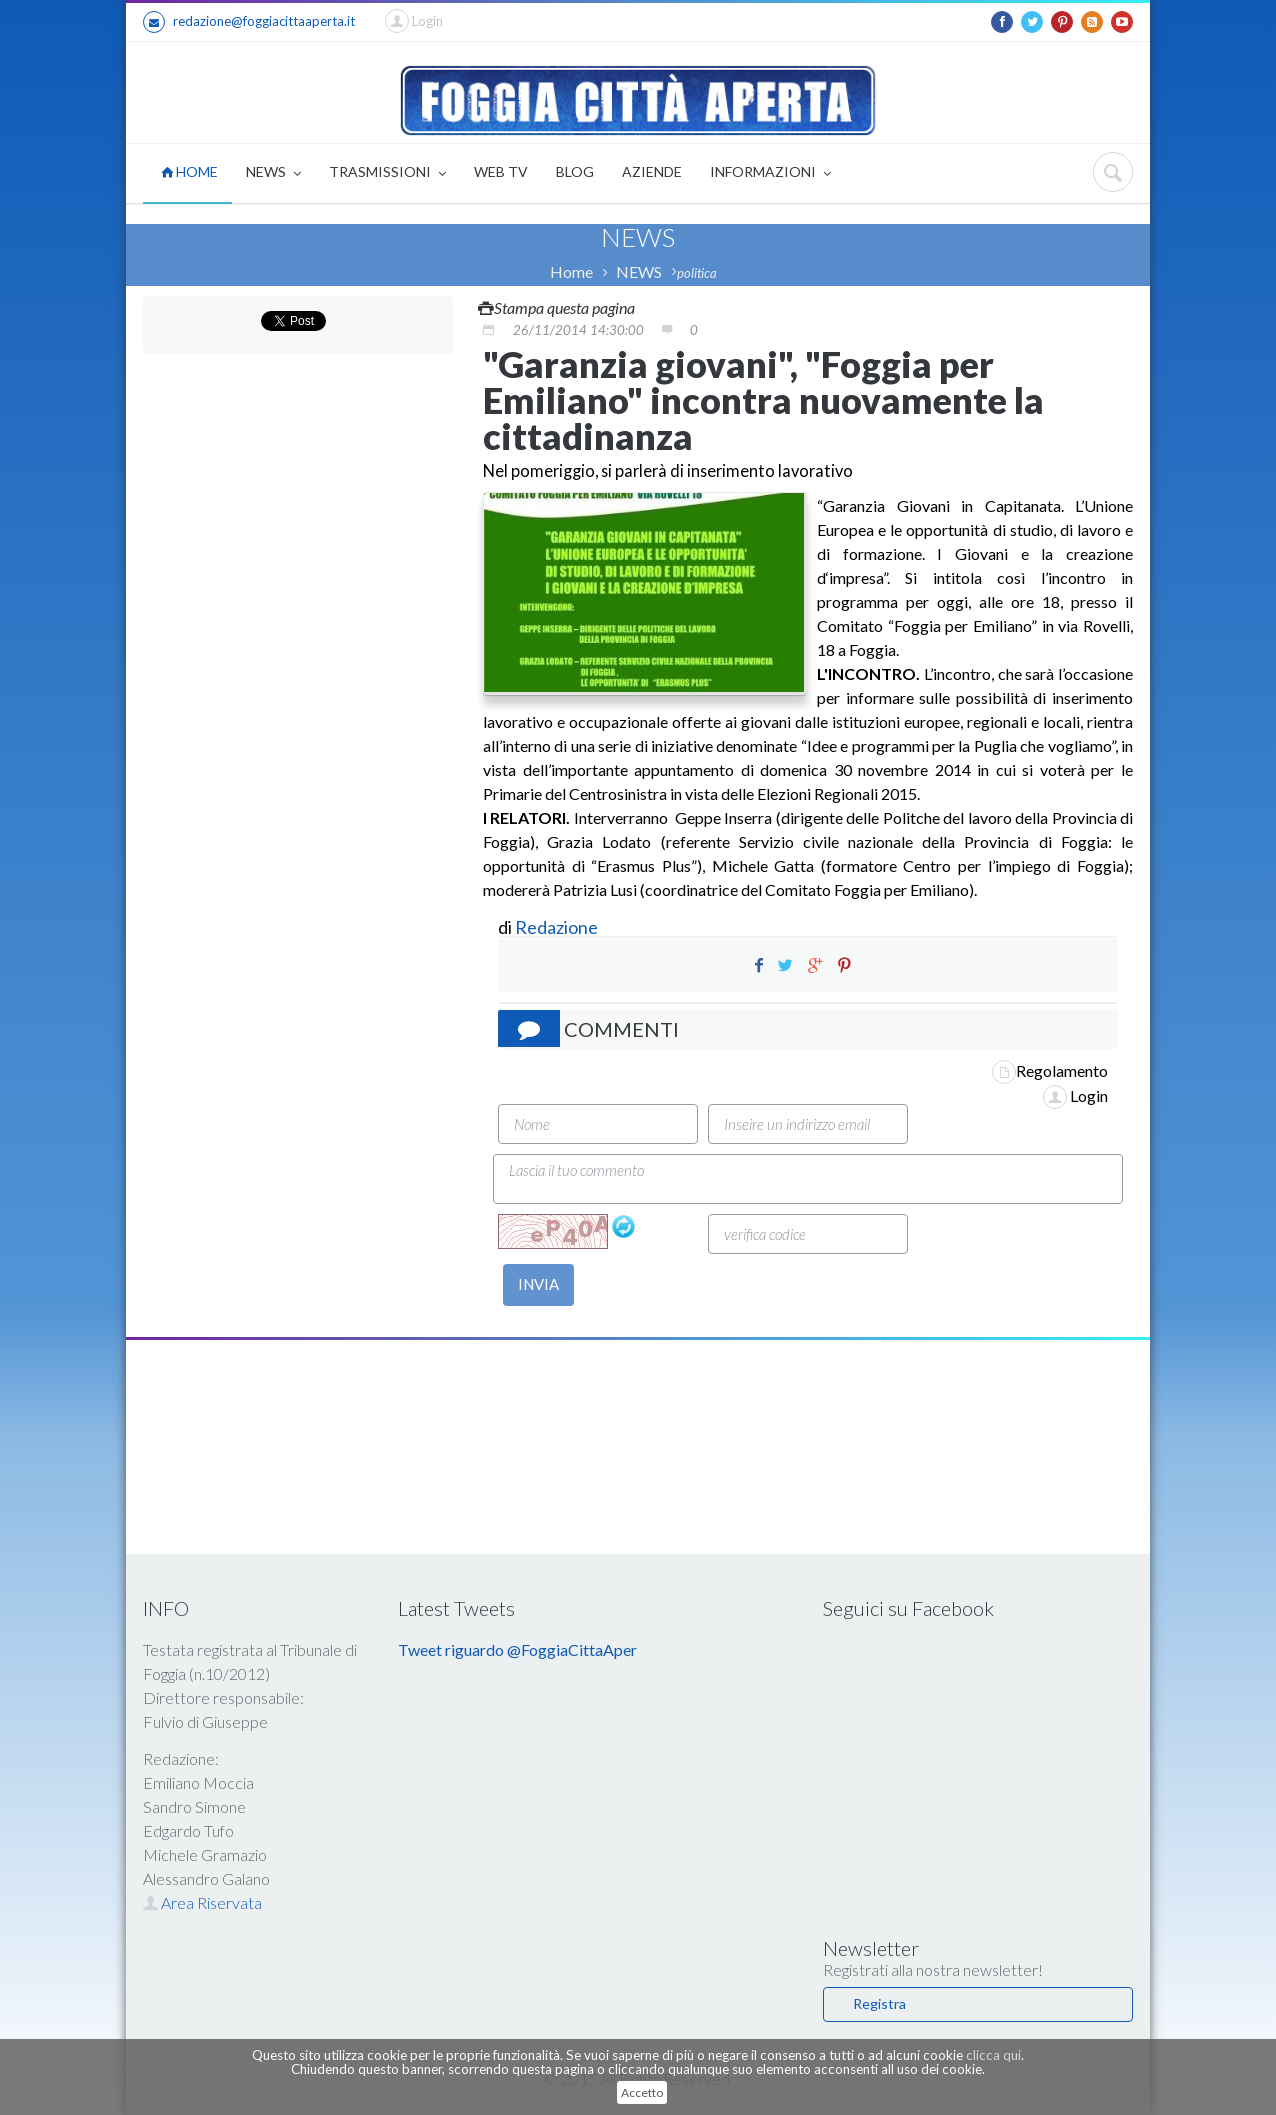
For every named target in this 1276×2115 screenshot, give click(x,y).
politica (697, 273)
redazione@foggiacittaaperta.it (249, 22)
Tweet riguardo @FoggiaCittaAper (517, 1649)
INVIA (538, 1284)
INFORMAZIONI (770, 173)
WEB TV (501, 171)
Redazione (558, 927)
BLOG (575, 171)
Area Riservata (202, 1902)
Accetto (642, 2092)
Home (571, 271)
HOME (189, 171)
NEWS (273, 173)
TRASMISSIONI (387, 173)
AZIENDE (652, 171)
